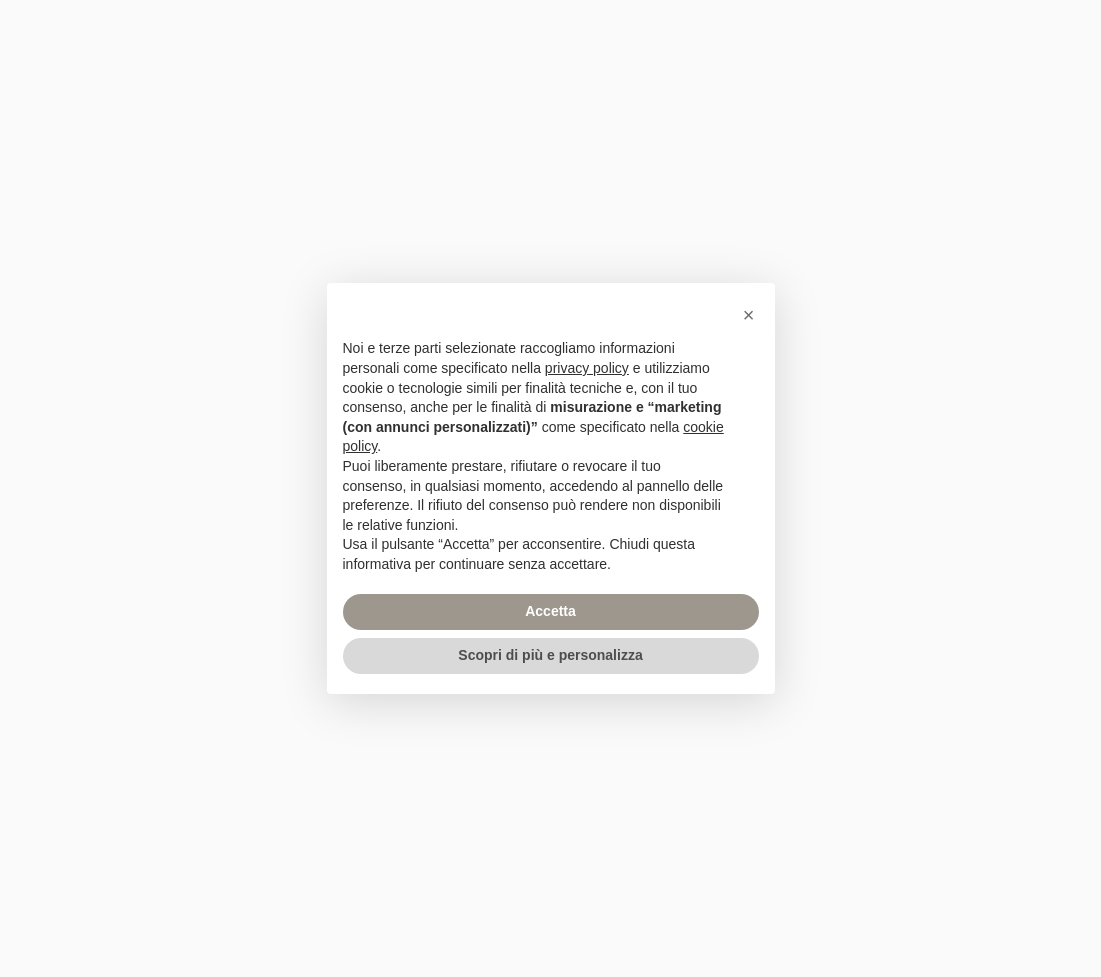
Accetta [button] (550, 611)
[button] (749, 315)
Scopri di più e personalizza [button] (550, 655)
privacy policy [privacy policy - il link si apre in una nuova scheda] (587, 368)
